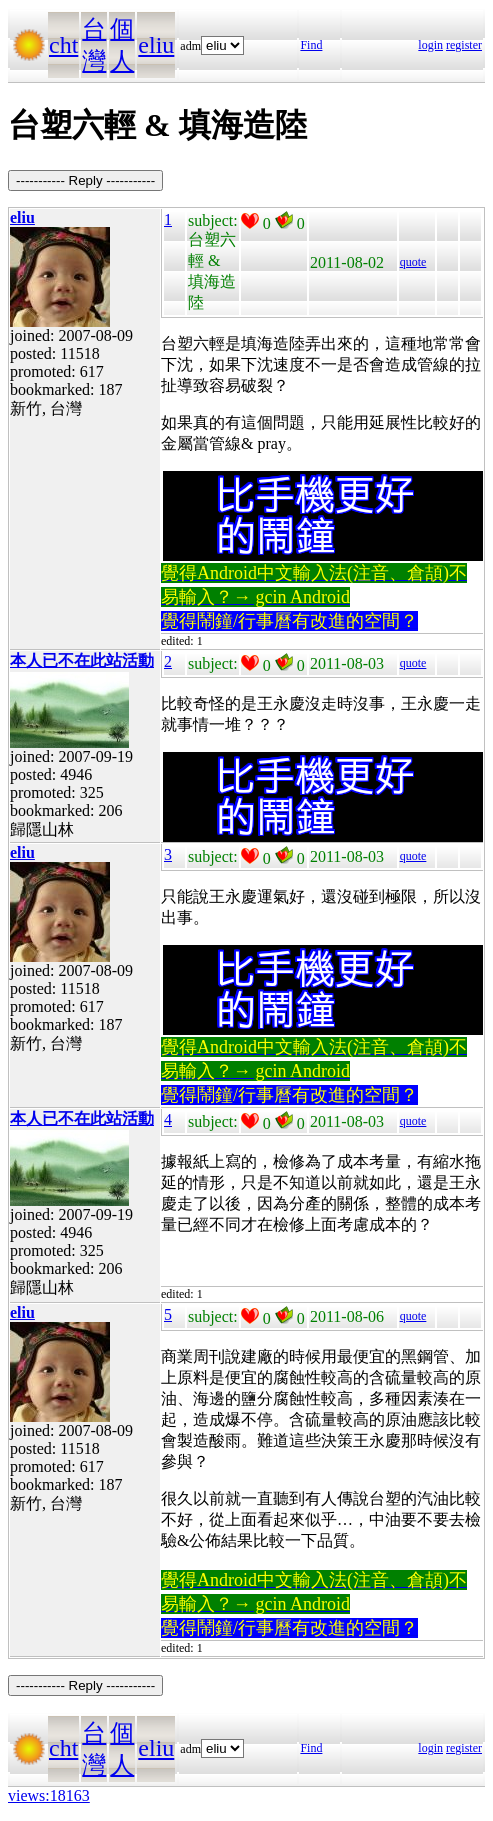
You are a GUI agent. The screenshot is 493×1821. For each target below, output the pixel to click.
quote (413, 262)
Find (311, 45)
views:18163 (49, 1795)
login (430, 45)
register (464, 45)
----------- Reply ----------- (85, 180)
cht (63, 45)
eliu (156, 45)
